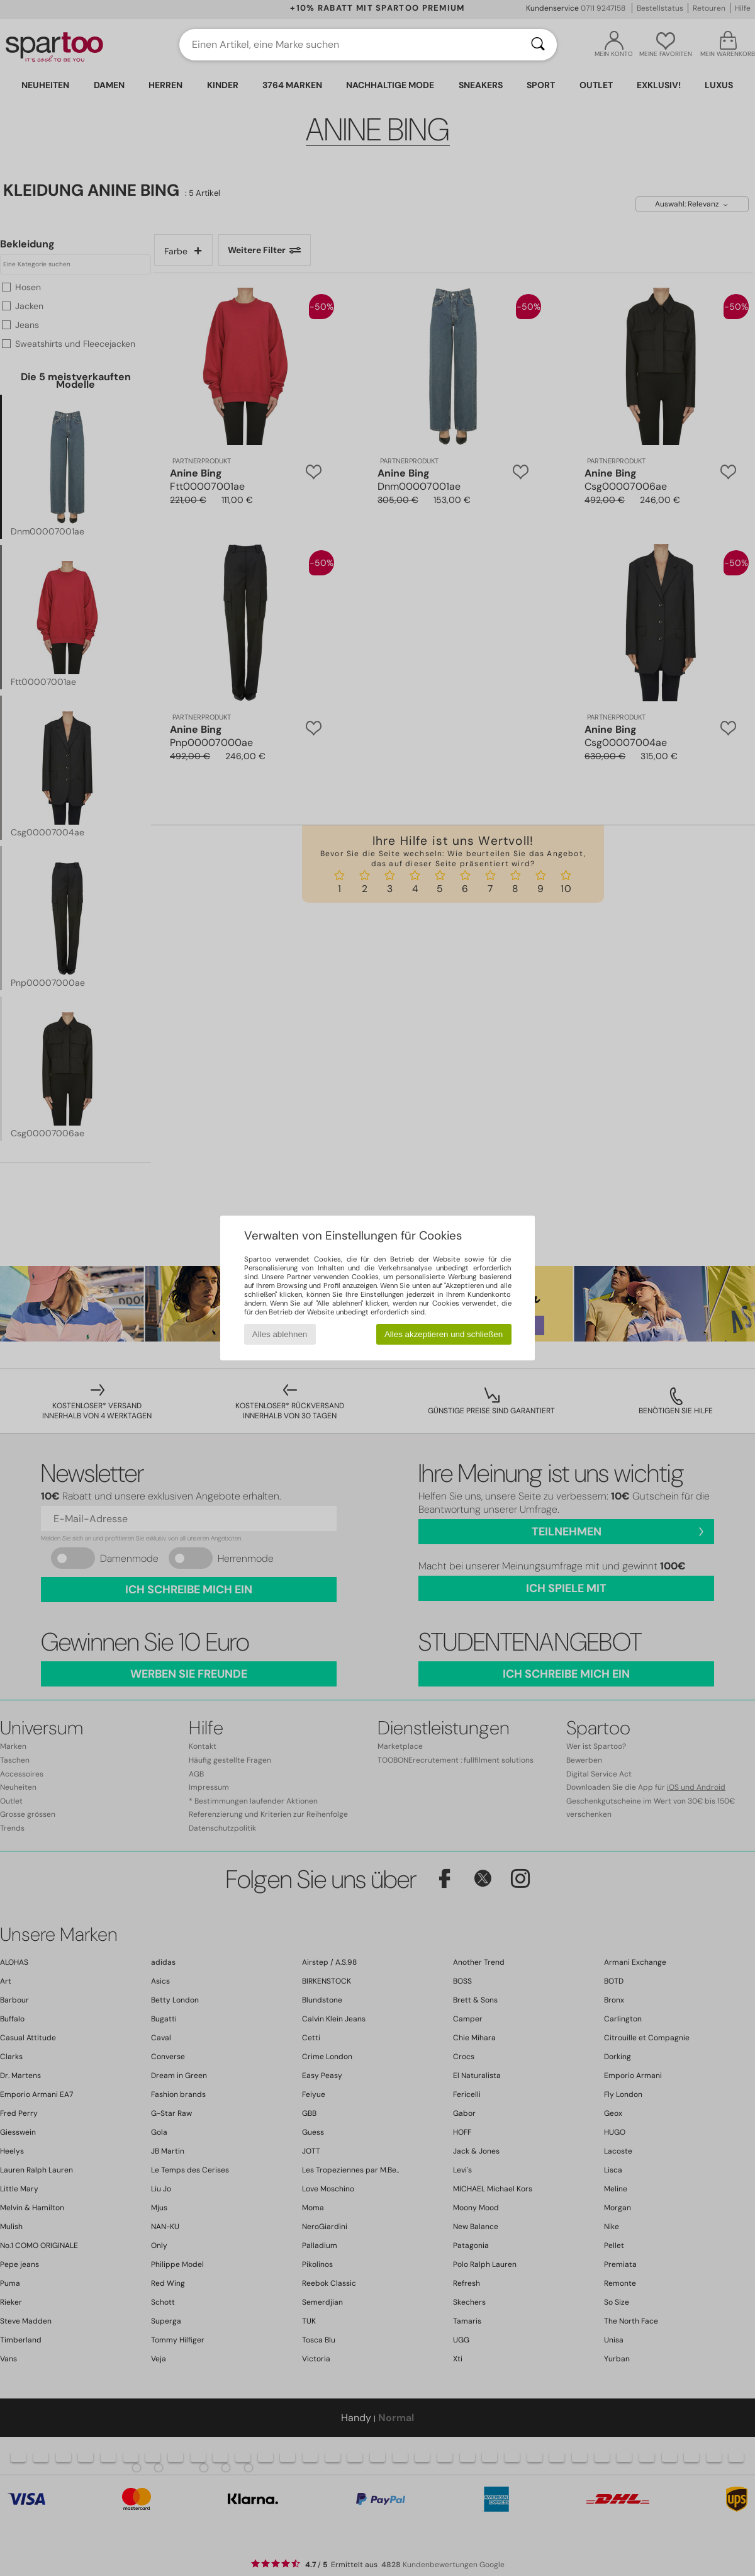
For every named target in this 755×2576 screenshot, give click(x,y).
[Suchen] (538, 44)
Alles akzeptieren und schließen (443, 1334)
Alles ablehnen (279, 1334)
